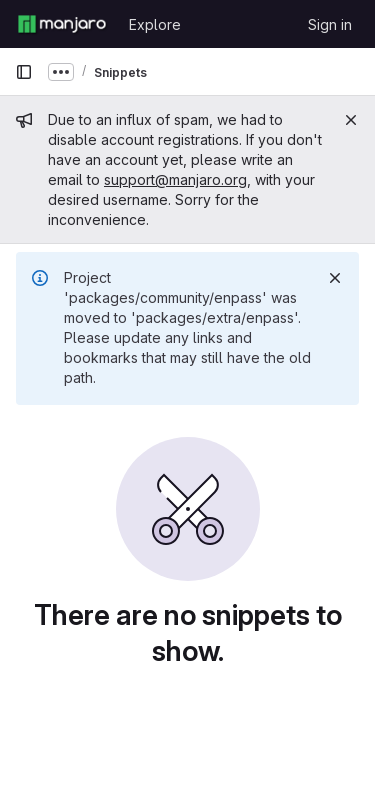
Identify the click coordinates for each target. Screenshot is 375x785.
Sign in (330, 24)
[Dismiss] (335, 278)
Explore (155, 24)
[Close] (351, 120)
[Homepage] (62, 24)
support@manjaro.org (175, 179)
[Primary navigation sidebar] (24, 72)
